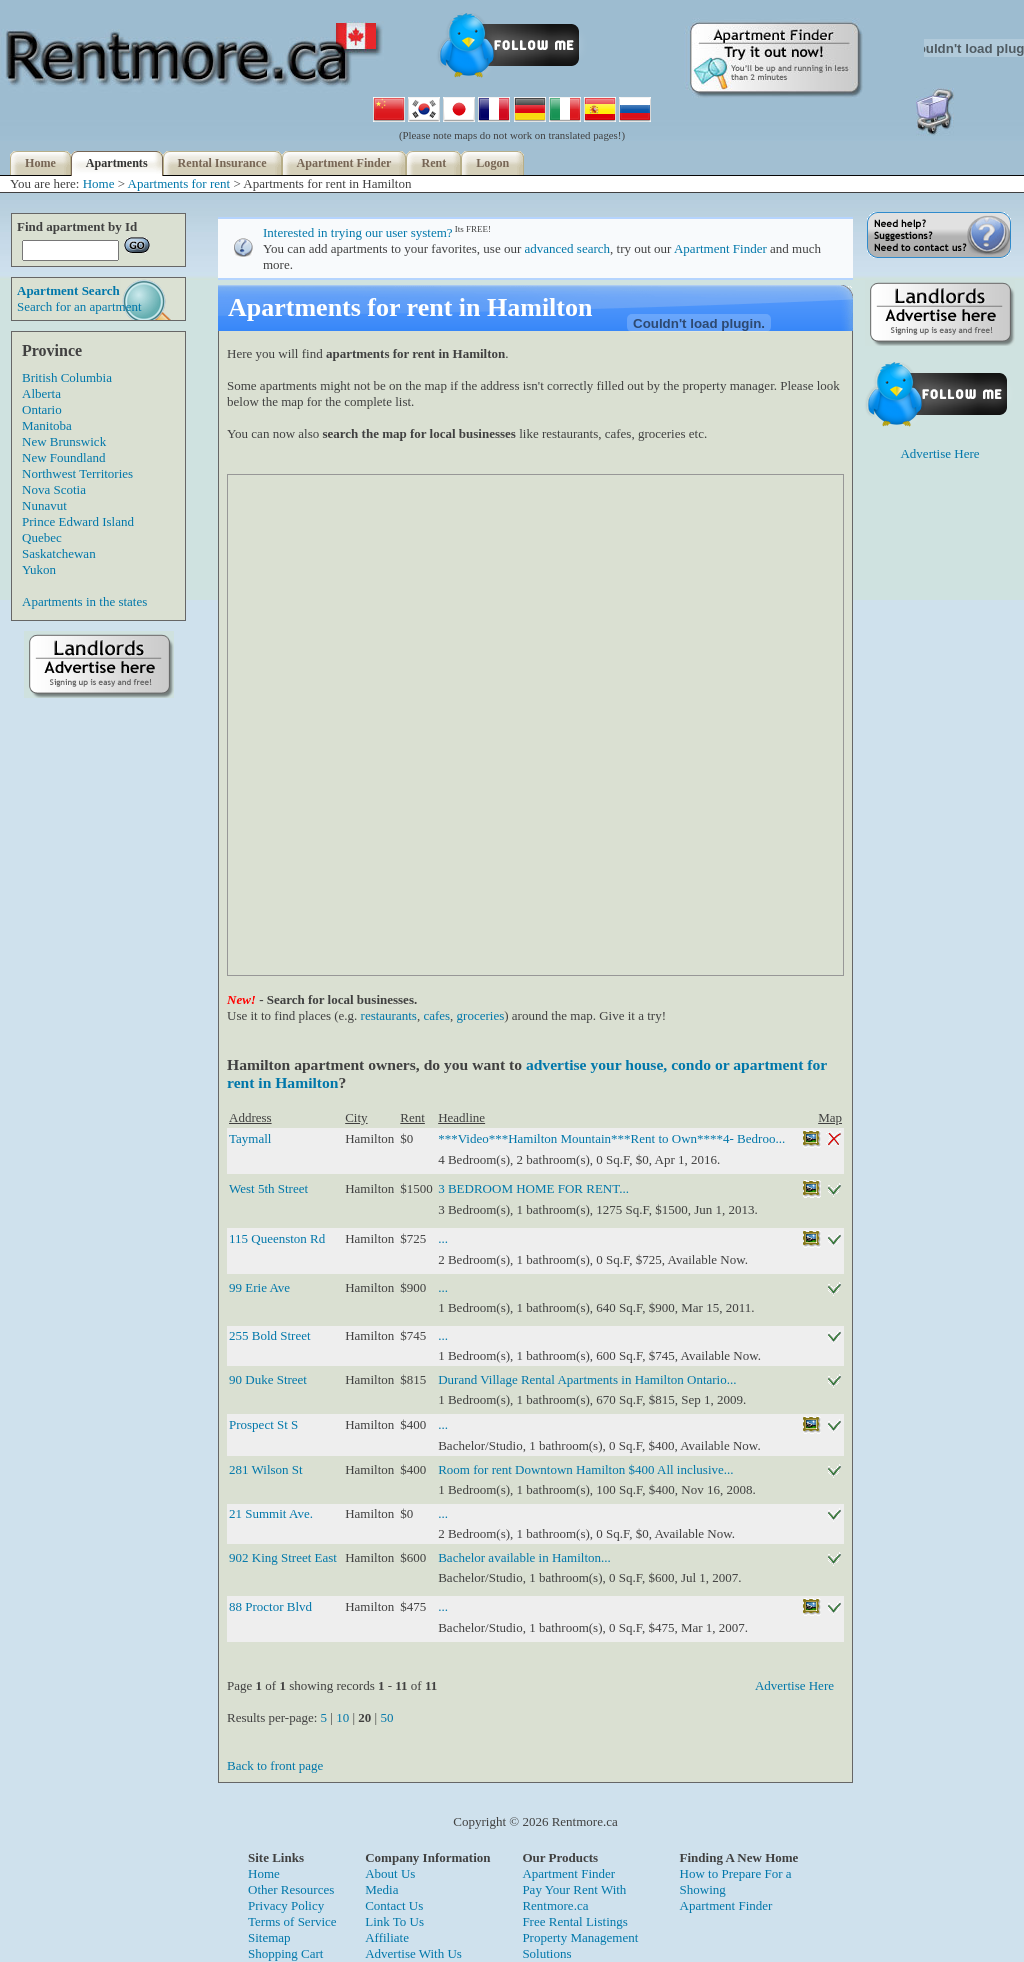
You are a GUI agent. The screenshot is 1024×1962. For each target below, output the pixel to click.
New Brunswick (64, 441)
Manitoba (47, 425)
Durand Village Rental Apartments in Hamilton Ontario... (587, 1379)
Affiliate (387, 1937)
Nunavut (44, 505)
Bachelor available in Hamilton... (524, 1557)
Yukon (39, 569)
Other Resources (291, 1889)
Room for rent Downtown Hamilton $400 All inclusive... (585, 1469)
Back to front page (275, 1765)
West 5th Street (268, 1188)
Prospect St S (263, 1424)
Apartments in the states (84, 601)
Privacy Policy (286, 1905)
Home (40, 163)
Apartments (117, 163)
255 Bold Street (270, 1335)
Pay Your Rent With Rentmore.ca (574, 1897)
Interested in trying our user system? (358, 232)
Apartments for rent (179, 183)
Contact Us (394, 1905)
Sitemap (269, 1937)
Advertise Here (794, 1685)
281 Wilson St (266, 1469)
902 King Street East (283, 1557)
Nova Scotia (54, 489)
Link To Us (394, 1921)
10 (342, 1717)
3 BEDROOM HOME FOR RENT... (533, 1188)
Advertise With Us (413, 1953)
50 (386, 1717)
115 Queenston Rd (277, 1238)
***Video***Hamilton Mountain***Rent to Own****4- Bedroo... (611, 1138)
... (443, 1238)
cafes (436, 1015)
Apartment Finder (344, 163)
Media (381, 1889)
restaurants (389, 1015)
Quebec (42, 537)
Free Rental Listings (574, 1921)
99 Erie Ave (259, 1287)
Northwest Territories (77, 473)
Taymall (250, 1138)
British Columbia (67, 377)
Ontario (42, 409)
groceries (481, 1015)
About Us (390, 1873)
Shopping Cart (285, 1953)
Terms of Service (292, 1921)
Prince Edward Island (78, 521)
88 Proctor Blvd (270, 1606)
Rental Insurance (222, 163)
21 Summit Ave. (271, 1513)
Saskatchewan (59, 553)
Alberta (41, 393)
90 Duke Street (268, 1379)
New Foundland (63, 457)
